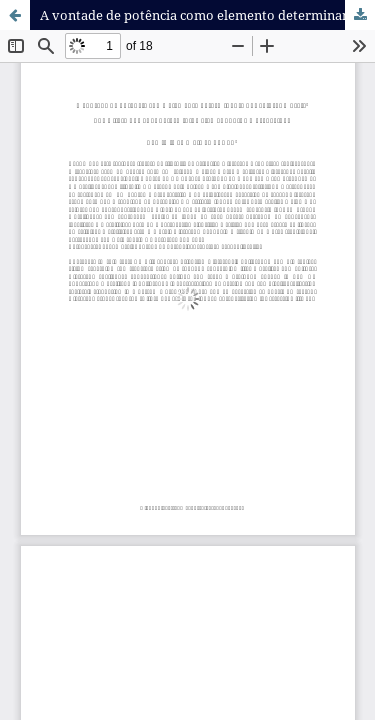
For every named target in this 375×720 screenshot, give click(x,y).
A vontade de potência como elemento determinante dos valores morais (207, 15)
